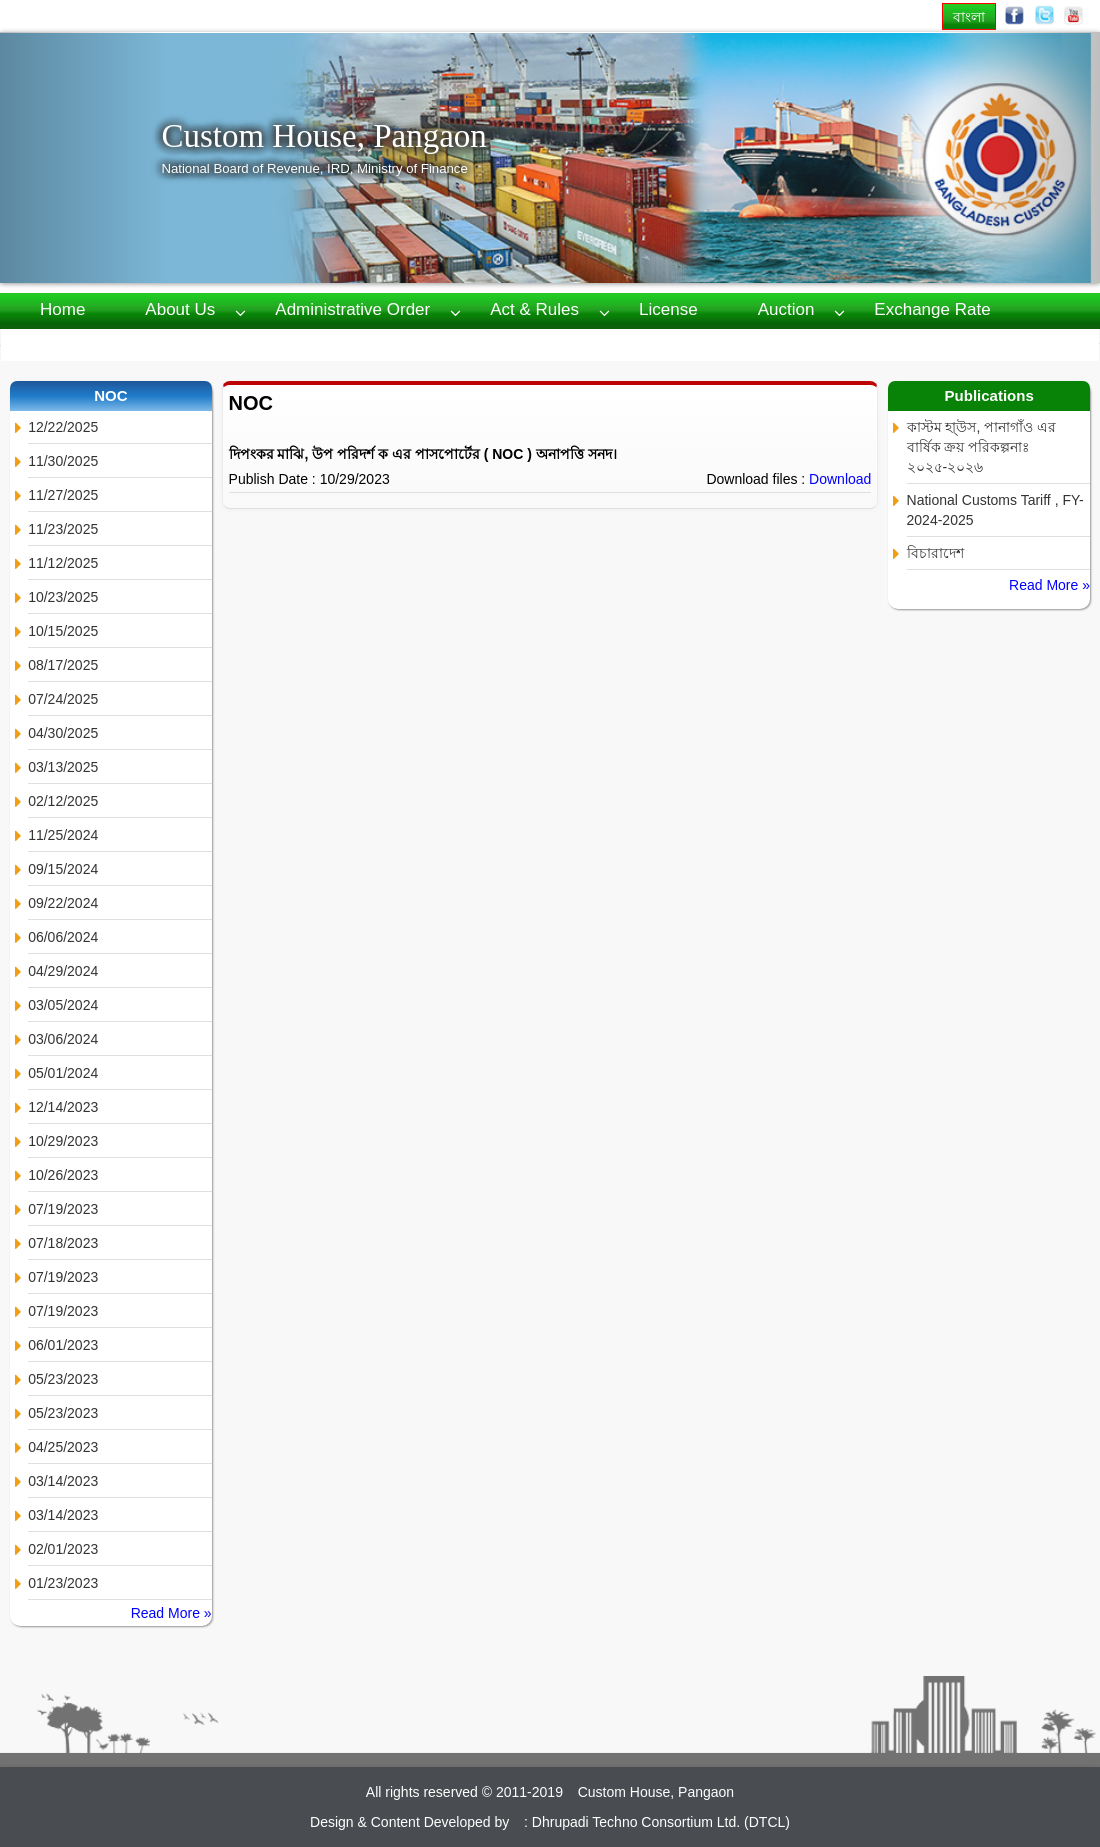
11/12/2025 (63, 563)
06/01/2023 (63, 1345)
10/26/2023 (63, 1175)
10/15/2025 (63, 631)
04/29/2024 (63, 971)
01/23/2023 (63, 1583)
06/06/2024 (63, 937)
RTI (53, 343)
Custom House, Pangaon (323, 136)
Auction (786, 309)
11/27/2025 (63, 495)
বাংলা (969, 16)
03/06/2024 (63, 1039)
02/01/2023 (63, 1549)
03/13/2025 (63, 767)
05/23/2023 (63, 1379)
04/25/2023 (63, 1447)
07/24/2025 (63, 699)
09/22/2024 (63, 903)
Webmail (430, 343)
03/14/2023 (63, 1481)
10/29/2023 (63, 1141)
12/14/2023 (63, 1107)
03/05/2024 (63, 1005)
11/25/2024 (63, 835)
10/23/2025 (63, 597)
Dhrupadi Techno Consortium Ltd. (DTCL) (661, 1822)
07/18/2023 (63, 1243)
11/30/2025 (63, 461)
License (668, 309)
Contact (308, 343)
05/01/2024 (63, 1073)
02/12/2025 (63, 801)
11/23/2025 (63, 529)
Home (62, 309)
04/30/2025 (63, 733)
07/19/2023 (63, 1209)
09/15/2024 (63, 869)
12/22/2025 (63, 427)
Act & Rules (534, 309)
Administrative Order (352, 309)
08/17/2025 (63, 665)
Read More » (171, 1613)
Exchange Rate (932, 309)
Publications (173, 343)
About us (180, 309)
